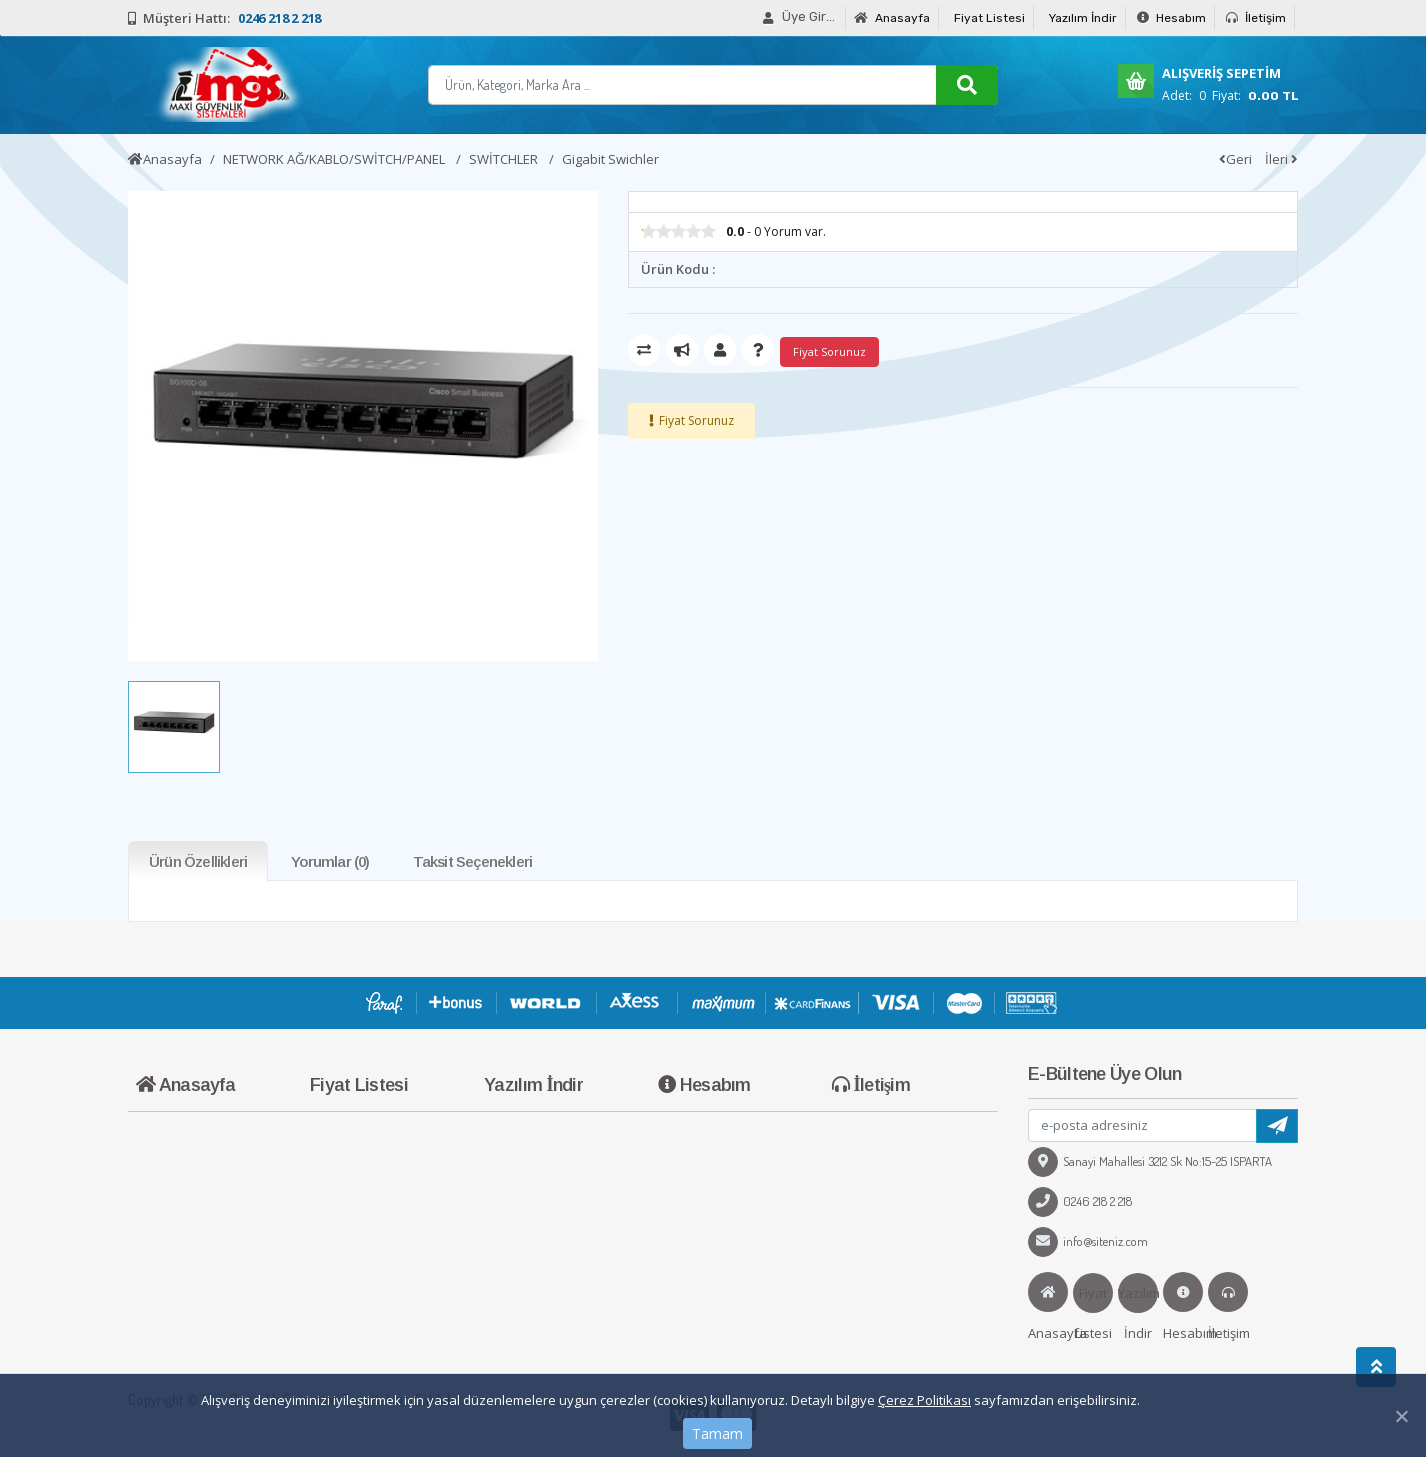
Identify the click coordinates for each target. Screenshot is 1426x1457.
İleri (1281, 159)
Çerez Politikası (924, 1400)
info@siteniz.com (1088, 1241)
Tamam (717, 1433)
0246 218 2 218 (1080, 1201)
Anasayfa (892, 18)
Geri (1235, 159)
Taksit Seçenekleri (473, 861)
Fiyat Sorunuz (696, 420)
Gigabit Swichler (610, 159)
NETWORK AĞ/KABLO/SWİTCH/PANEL (335, 159)
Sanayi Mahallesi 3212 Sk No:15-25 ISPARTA (1150, 1161)
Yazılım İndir (1083, 18)
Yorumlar (330, 861)
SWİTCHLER (505, 159)
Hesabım (1171, 18)
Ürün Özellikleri (198, 861)
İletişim (1256, 18)
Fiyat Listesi (989, 18)
